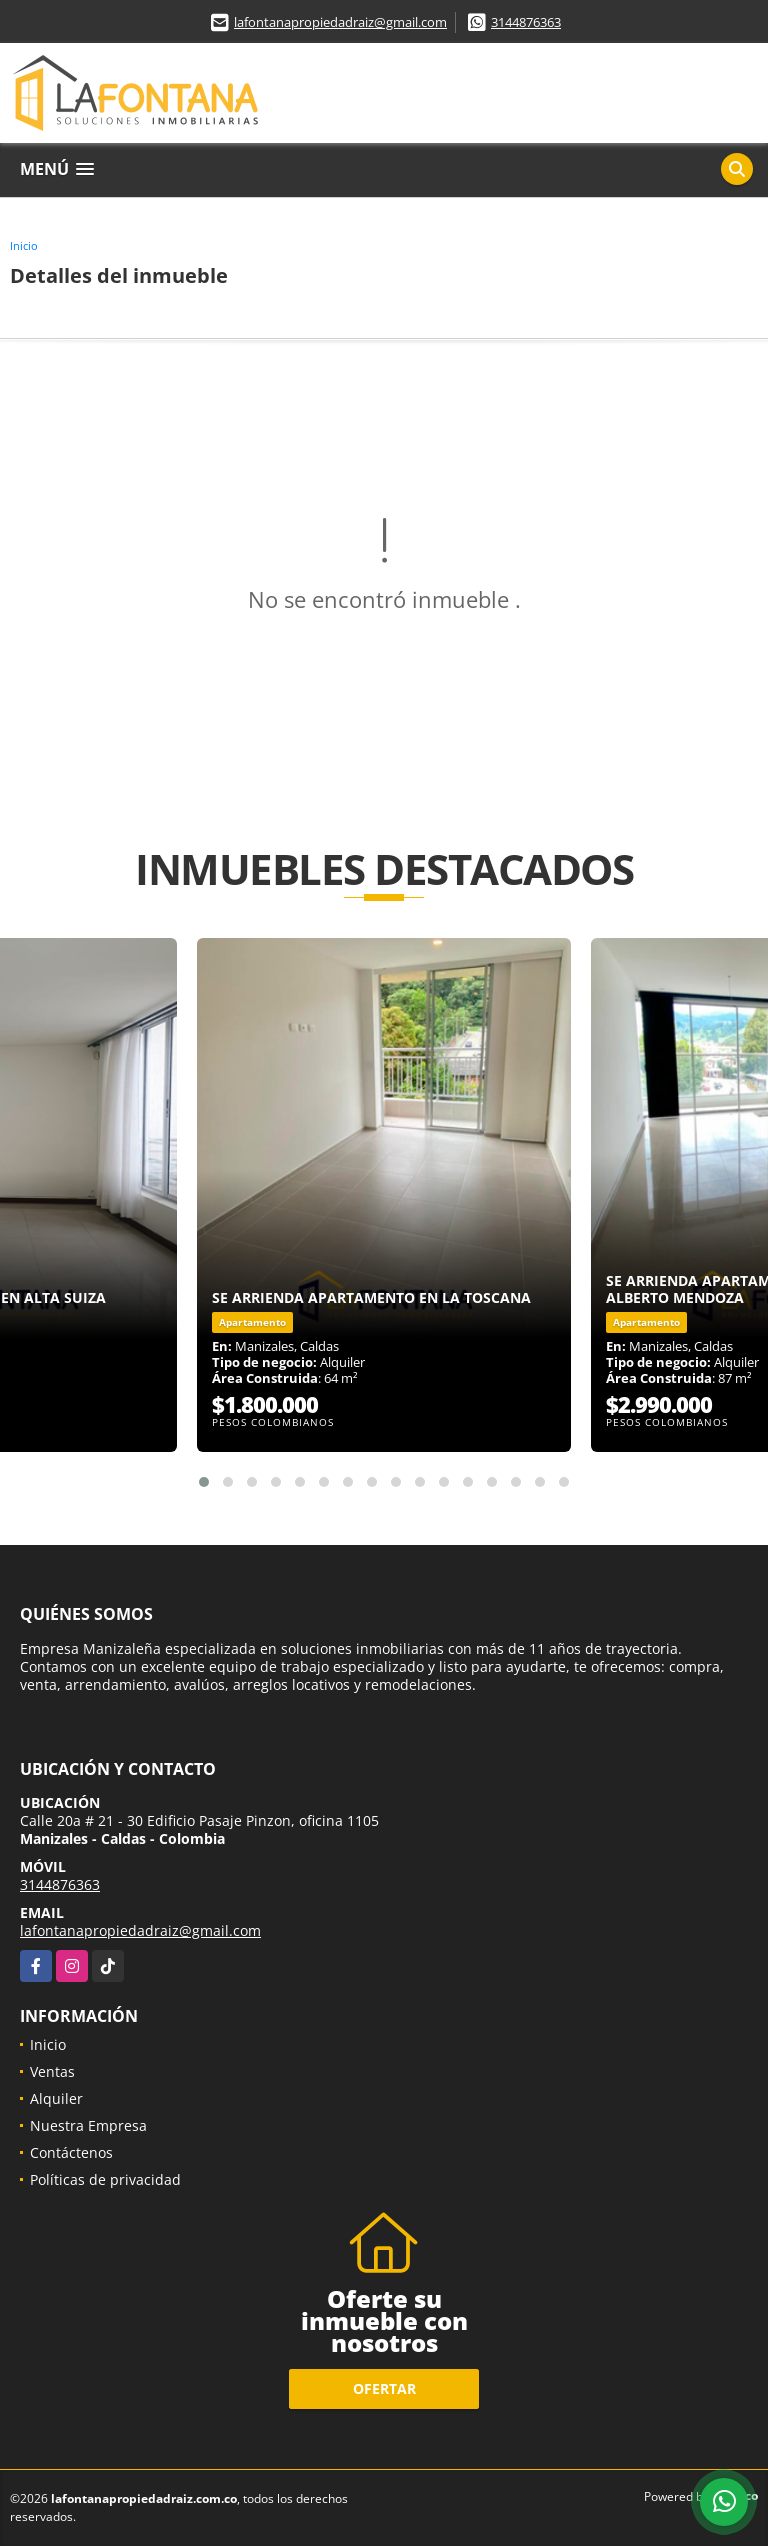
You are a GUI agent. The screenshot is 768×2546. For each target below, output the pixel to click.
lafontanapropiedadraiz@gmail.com (340, 22)
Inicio (24, 245)
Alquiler (56, 2098)
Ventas (52, 2071)
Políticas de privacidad (105, 2179)
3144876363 (526, 22)
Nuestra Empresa (88, 2125)
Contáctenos (71, 2152)
